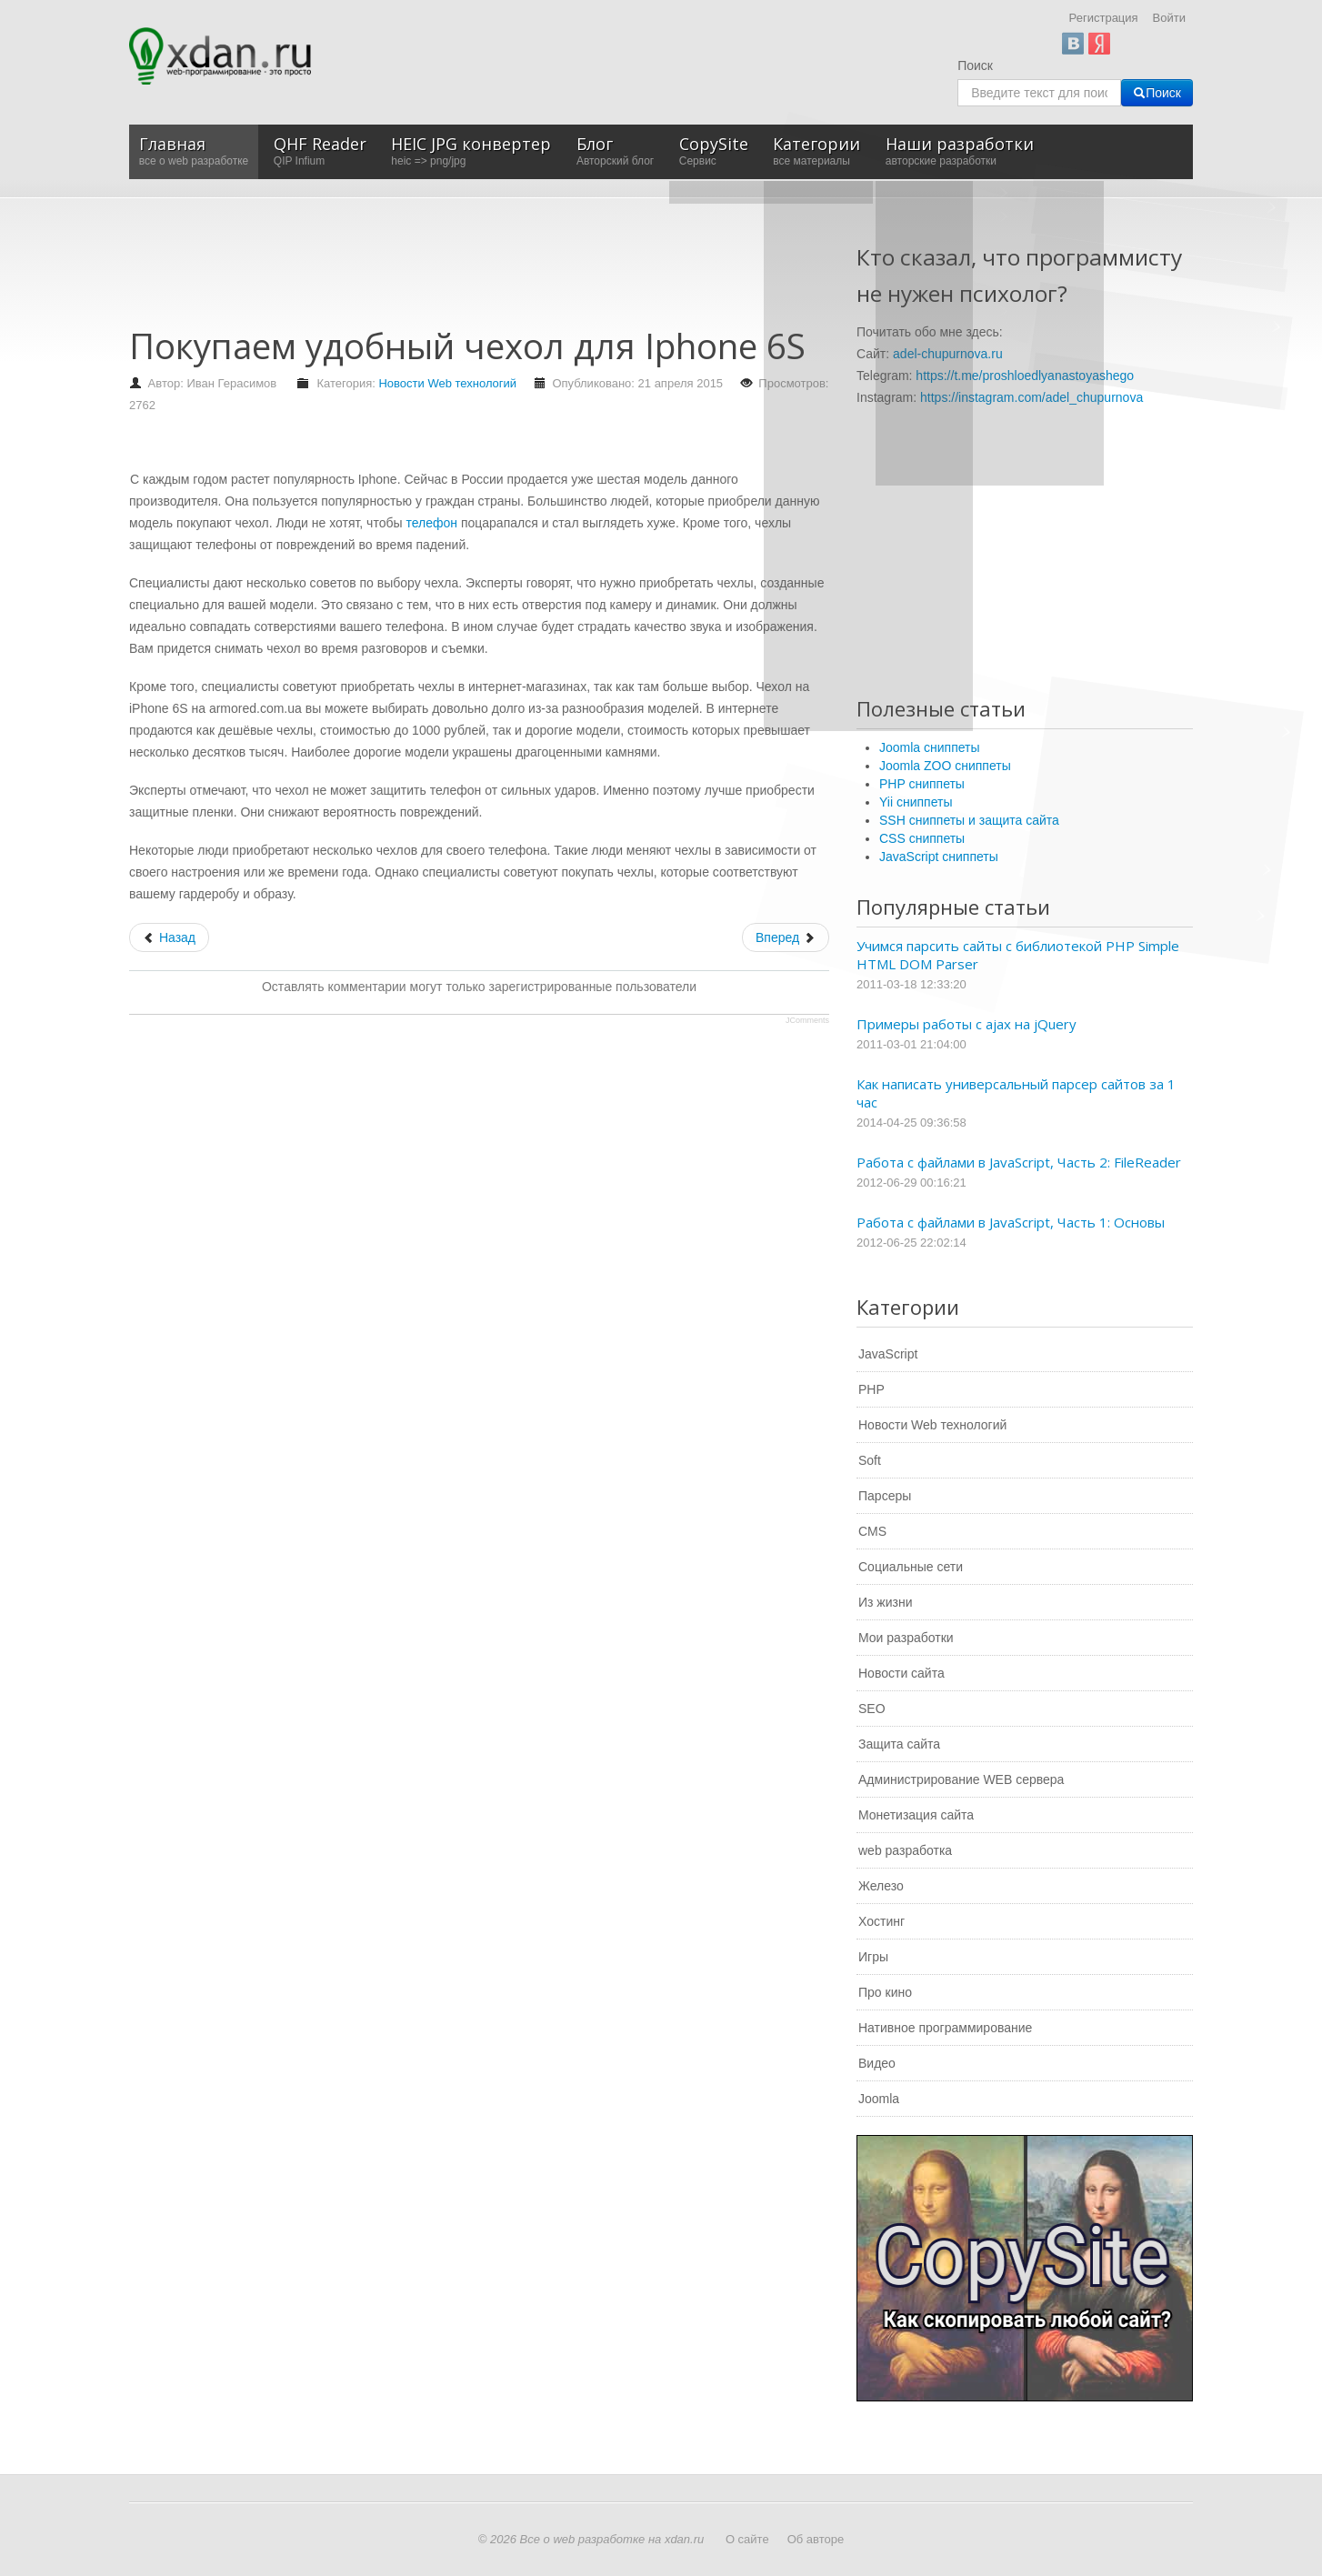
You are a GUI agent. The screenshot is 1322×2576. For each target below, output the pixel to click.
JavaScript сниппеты (938, 856)
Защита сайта (899, 1744)
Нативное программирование (945, 2027)
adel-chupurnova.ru (948, 353)
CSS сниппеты (922, 838)
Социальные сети (910, 1566)
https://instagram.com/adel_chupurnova (1031, 397)
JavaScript (887, 1354)
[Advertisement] (460, 271)
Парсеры (884, 1495)
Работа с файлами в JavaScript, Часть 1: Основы (1010, 1222)
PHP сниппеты (922, 784)
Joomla (878, 2098)
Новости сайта (901, 1673)
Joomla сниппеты (929, 747)
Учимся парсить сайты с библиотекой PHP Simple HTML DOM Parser (1017, 955)
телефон (431, 523)
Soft (869, 1460)
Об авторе (816, 2539)
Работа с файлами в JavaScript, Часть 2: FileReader (1018, 1162)
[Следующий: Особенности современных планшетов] (785, 937)
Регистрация (1103, 18)
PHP (871, 1389)
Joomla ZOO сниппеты (945, 765)
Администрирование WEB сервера (961, 1779)
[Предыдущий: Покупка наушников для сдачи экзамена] (169, 937)
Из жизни (885, 1602)
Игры (873, 1957)
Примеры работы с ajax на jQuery (966, 1024)
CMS (872, 1531)
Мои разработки (906, 1637)
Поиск (975, 65)
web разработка (905, 1850)
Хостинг (881, 1921)
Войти (1169, 18)
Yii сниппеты (915, 802)
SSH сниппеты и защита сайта (969, 820)
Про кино (885, 1992)
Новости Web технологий (447, 383)
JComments (807, 1020)
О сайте (747, 2539)
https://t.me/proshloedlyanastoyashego (1025, 375)
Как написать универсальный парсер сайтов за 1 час (1016, 1093)
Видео (877, 2063)
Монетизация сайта (916, 1815)
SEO (872, 1708)
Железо (881, 1886)
